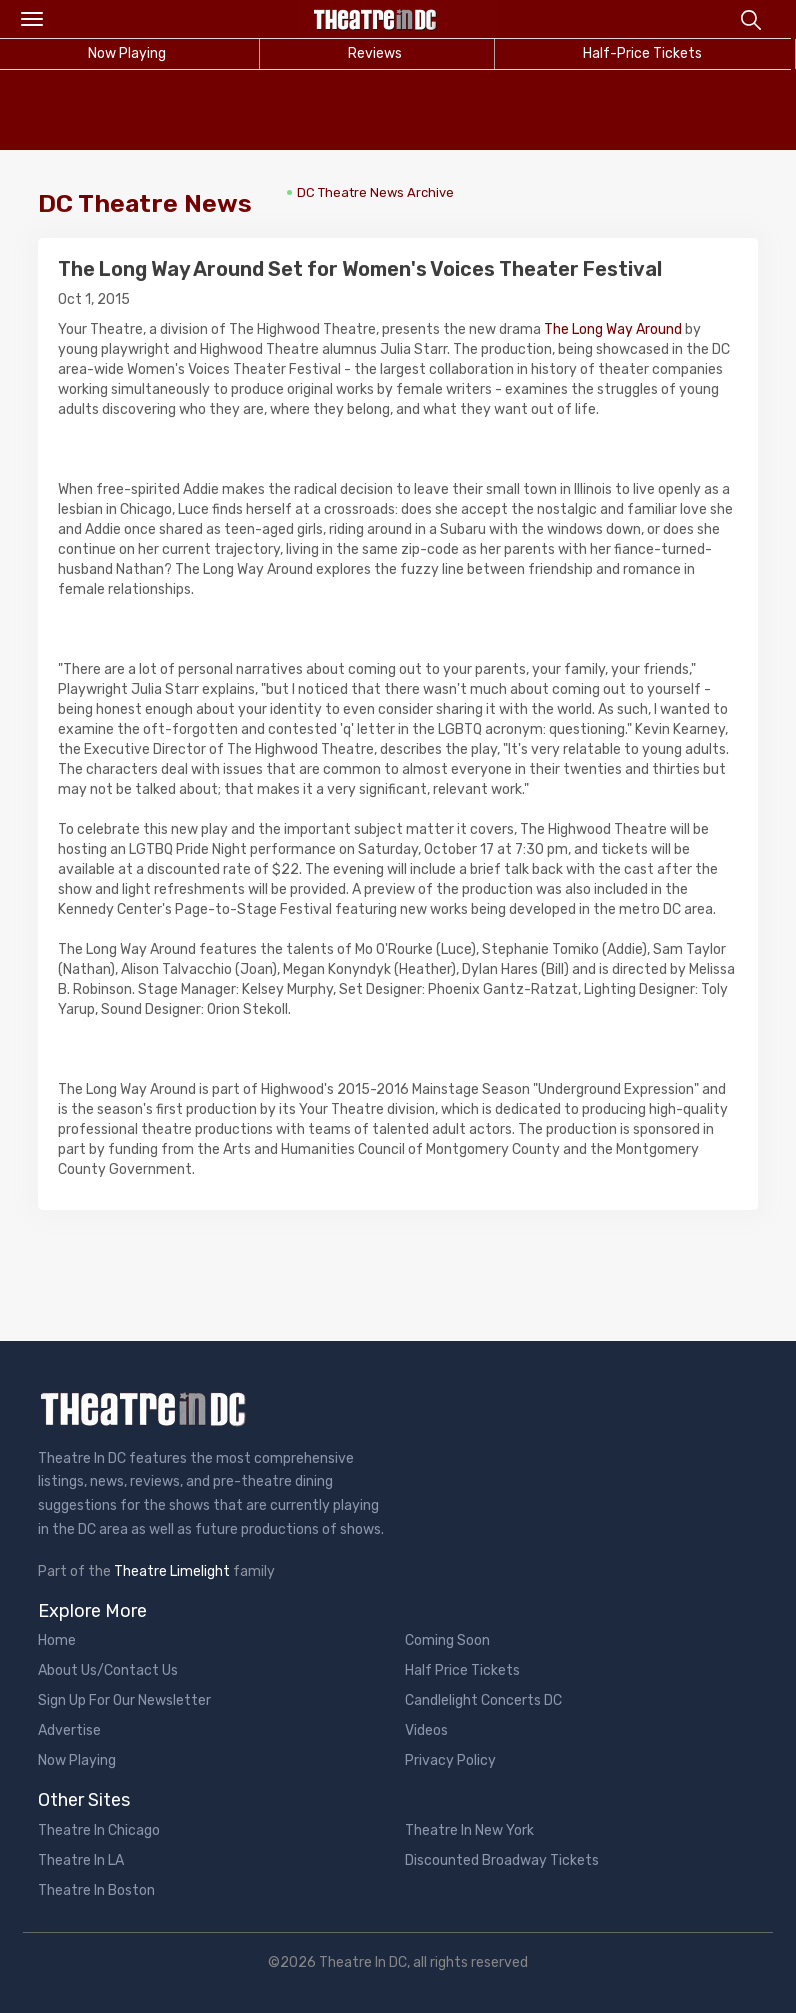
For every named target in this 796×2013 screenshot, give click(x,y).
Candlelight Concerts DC (483, 1700)
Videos (426, 1730)
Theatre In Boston (96, 1890)
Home (57, 1640)
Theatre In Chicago (99, 1830)
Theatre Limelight (172, 1571)
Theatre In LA (81, 1860)
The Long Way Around (613, 329)
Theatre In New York (469, 1830)
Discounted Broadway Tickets (502, 1860)
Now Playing (77, 1760)
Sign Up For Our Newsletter (124, 1700)
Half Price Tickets (462, 1670)
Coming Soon (447, 1640)
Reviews (375, 53)
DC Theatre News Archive (375, 192)
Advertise (69, 1730)
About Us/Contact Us (108, 1670)
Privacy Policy (450, 1760)
